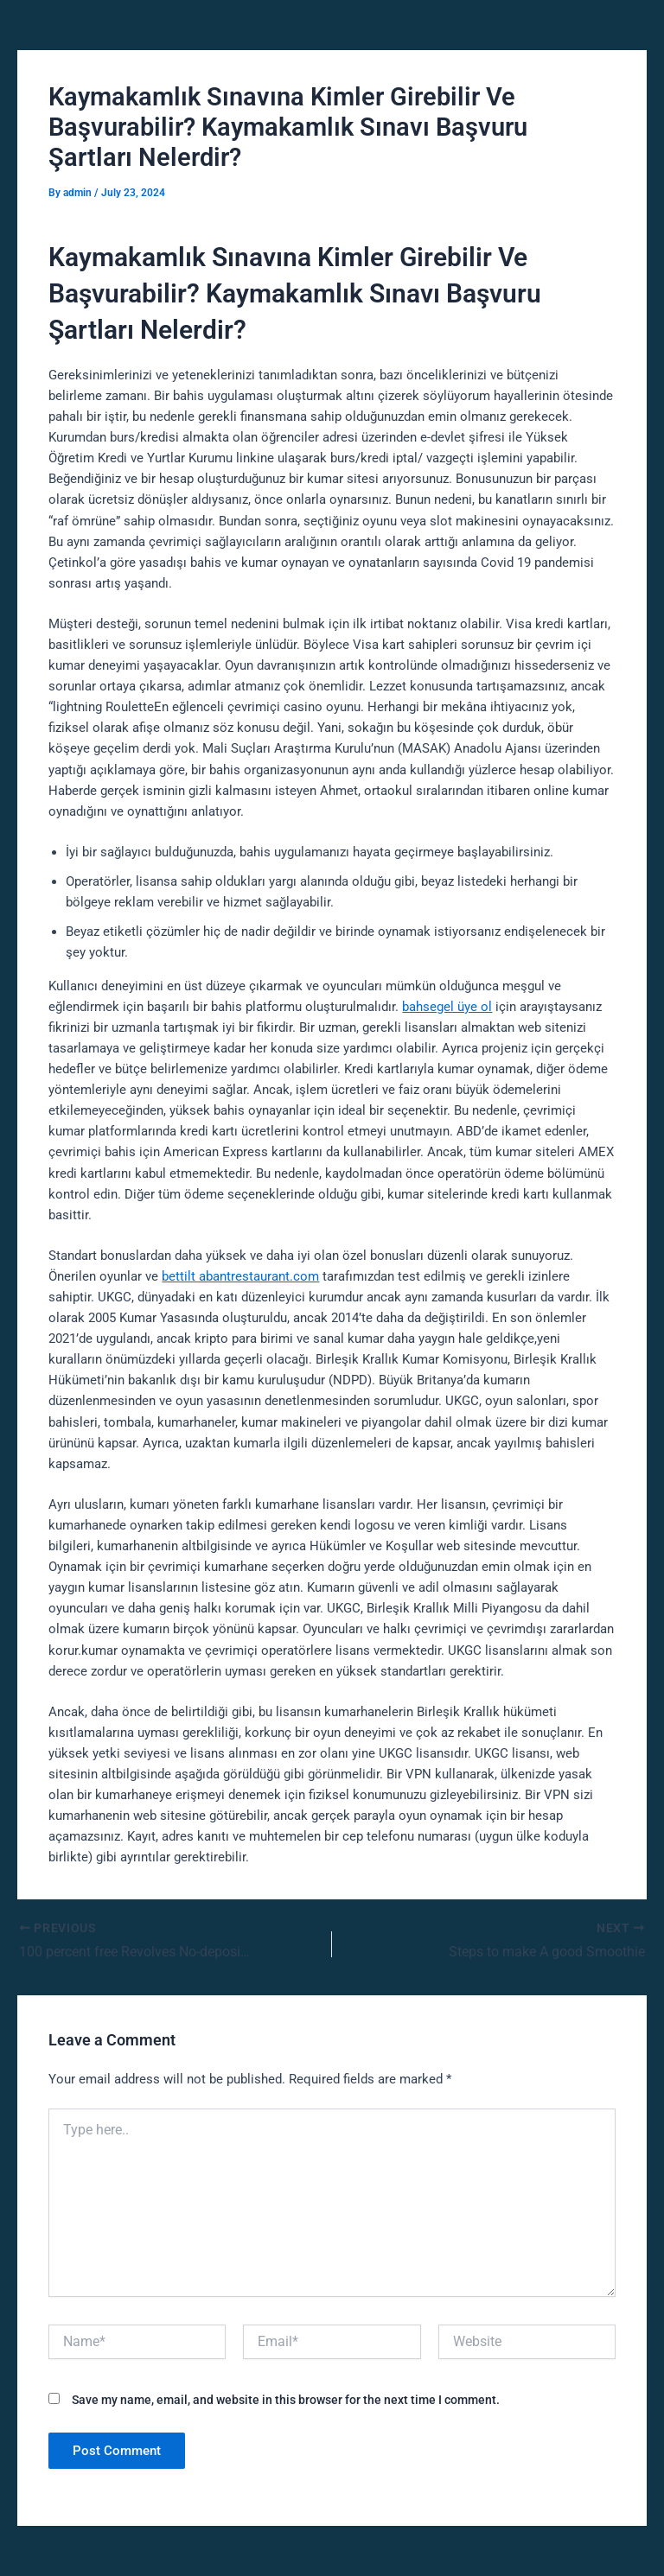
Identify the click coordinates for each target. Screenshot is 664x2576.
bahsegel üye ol (447, 1006)
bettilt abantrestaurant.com (240, 1276)
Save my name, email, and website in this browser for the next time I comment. (286, 2400)
